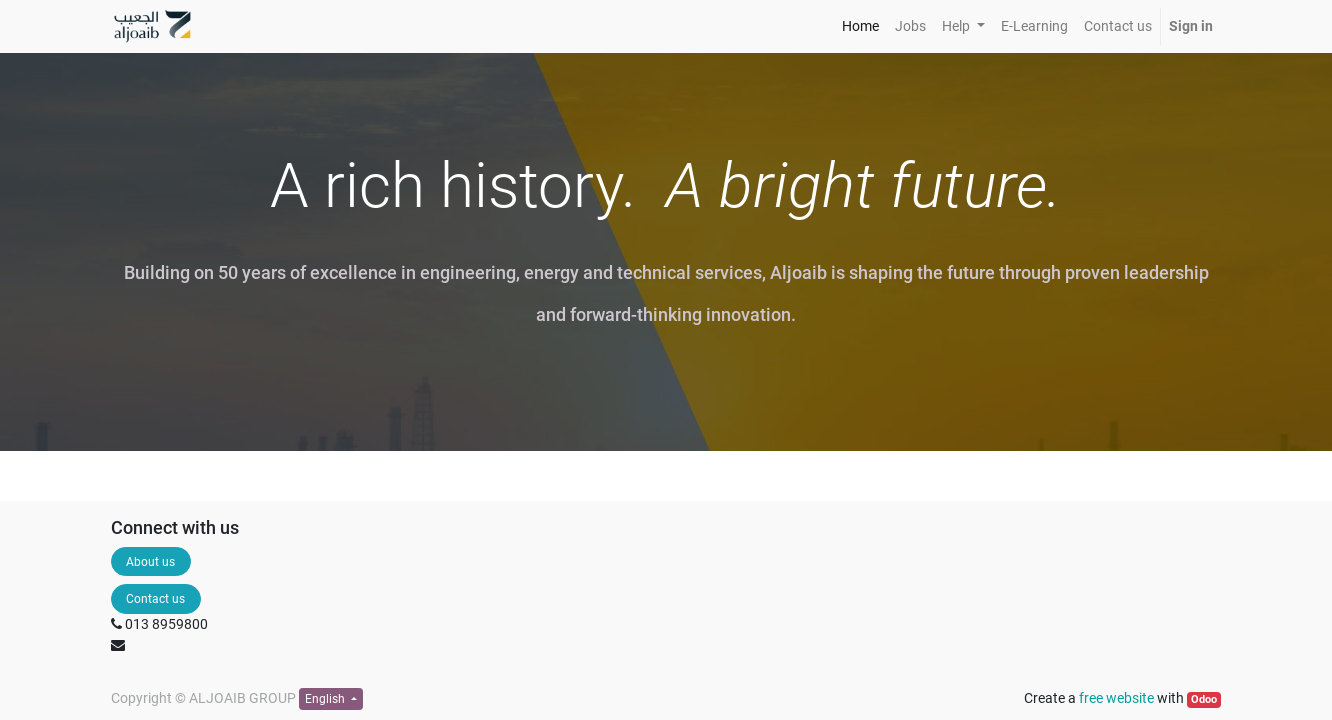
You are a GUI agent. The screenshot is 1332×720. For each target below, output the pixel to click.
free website (1116, 698)
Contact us (155, 599)
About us (150, 562)
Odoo (1204, 699)
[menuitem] (860, 26)
